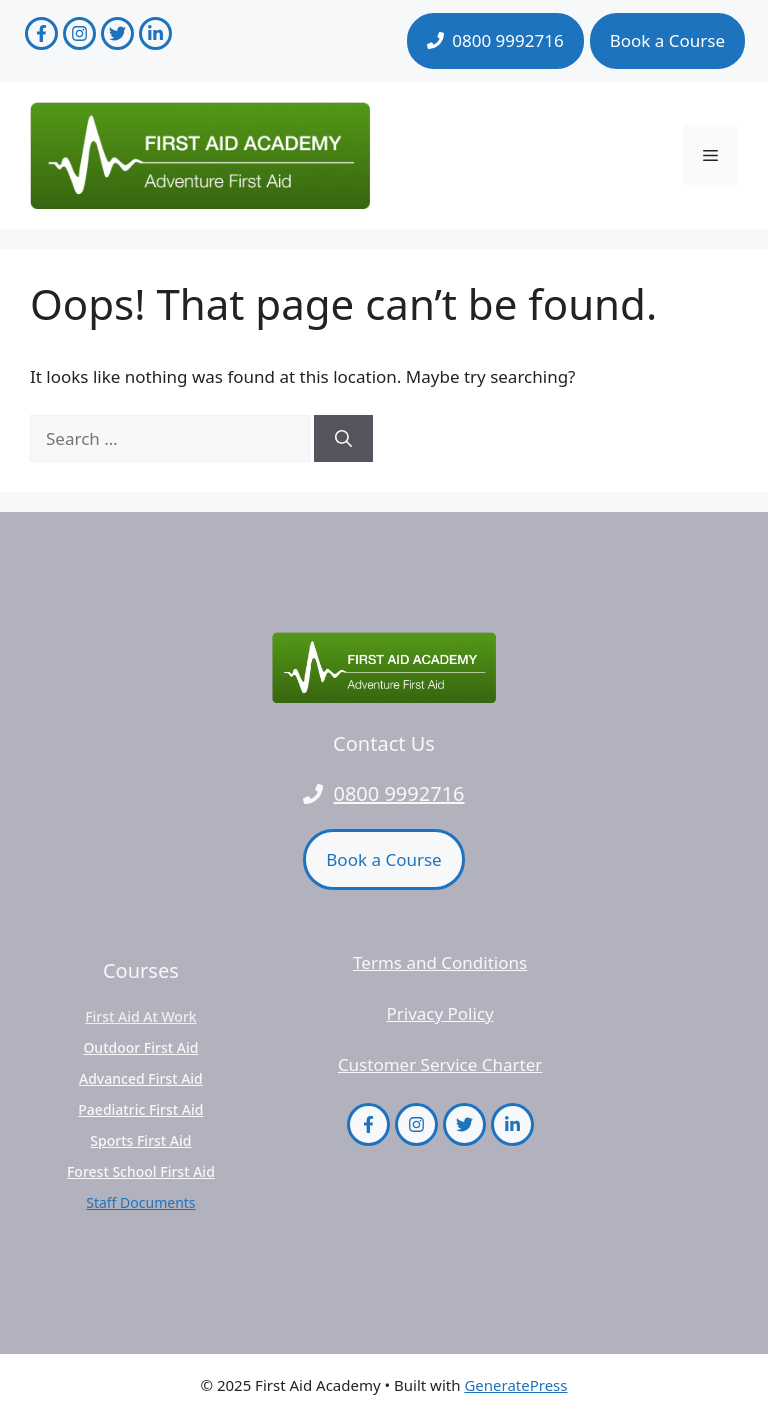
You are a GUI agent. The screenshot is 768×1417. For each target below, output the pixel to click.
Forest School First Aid (141, 1171)
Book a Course (667, 40)
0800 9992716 (398, 793)
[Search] (343, 439)
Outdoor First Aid (140, 1047)
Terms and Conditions (440, 962)
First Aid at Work (141, 1016)
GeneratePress (515, 1385)
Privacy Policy (439, 1013)
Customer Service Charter (440, 1064)
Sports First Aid (140, 1140)
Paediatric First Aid (140, 1109)
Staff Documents (140, 1202)
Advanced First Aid (141, 1078)
